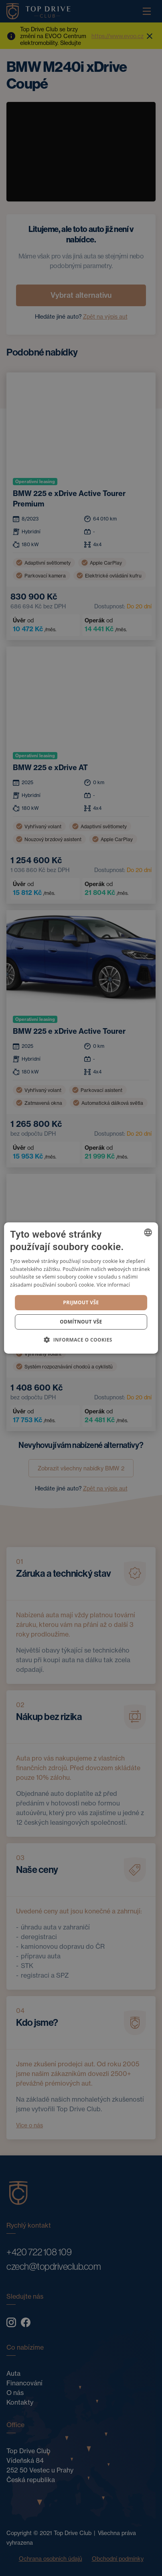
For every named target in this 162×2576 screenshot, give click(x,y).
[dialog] (81, 1288)
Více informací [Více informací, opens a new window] (113, 1284)
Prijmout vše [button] (81, 1302)
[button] (81, 1340)
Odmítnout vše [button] (81, 1321)
